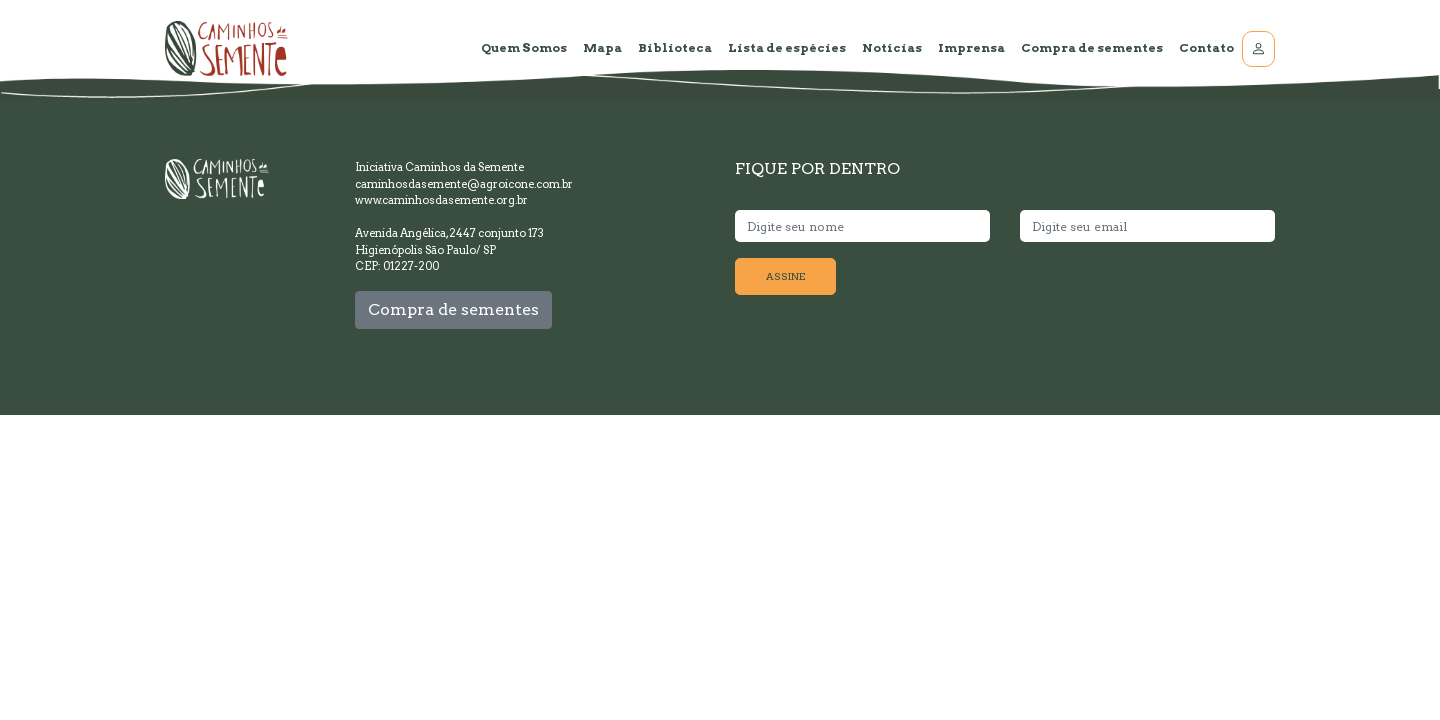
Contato (1206, 47)
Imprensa (971, 47)
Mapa (602, 47)
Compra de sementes (1092, 47)
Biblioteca (675, 47)
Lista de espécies (787, 47)
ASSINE (785, 276)
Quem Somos (524, 47)
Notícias (892, 47)
